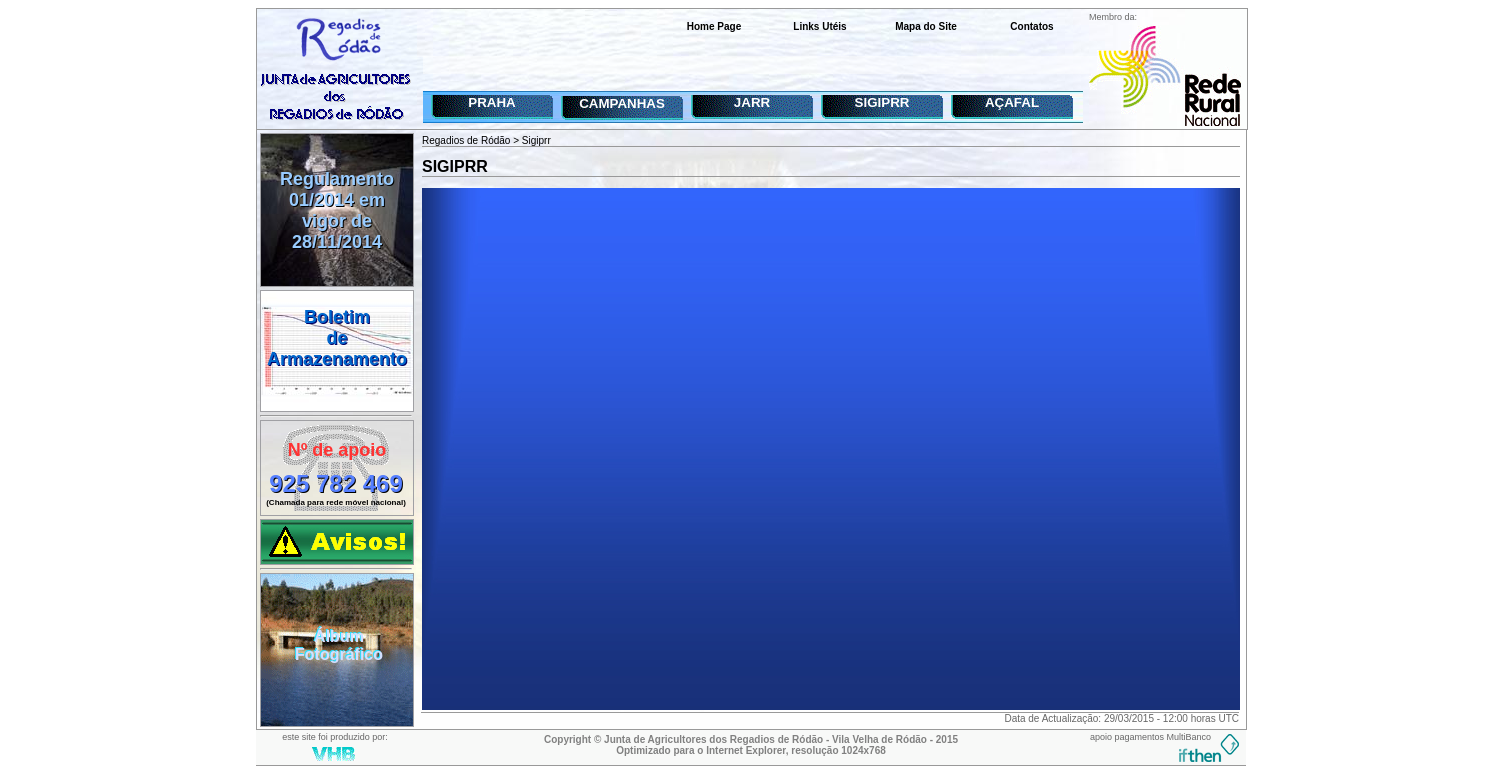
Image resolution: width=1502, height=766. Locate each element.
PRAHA (491, 102)
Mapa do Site (926, 26)
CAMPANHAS (622, 103)
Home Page (714, 26)
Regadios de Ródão (466, 140)
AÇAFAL (1012, 102)
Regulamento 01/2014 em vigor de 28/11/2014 (337, 210)
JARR (752, 102)
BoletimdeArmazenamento (337, 338)
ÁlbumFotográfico (339, 645)
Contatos (1031, 26)
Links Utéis (819, 26)
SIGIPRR (882, 102)
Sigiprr (536, 140)
